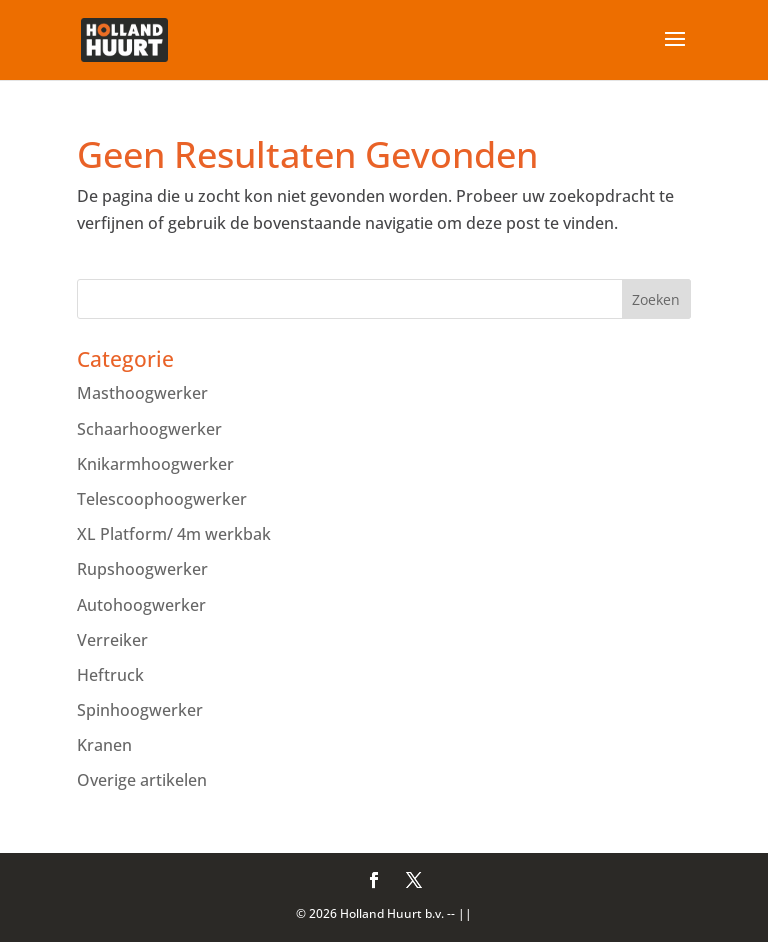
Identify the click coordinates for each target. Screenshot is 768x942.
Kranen (104, 745)
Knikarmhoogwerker (155, 464)
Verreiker (112, 640)
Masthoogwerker (142, 393)
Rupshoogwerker (142, 569)
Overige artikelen (142, 780)
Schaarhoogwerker (149, 429)
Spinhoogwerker (140, 710)
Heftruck (110, 675)
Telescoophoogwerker (162, 499)
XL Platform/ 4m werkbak (174, 534)
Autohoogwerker (141, 605)
